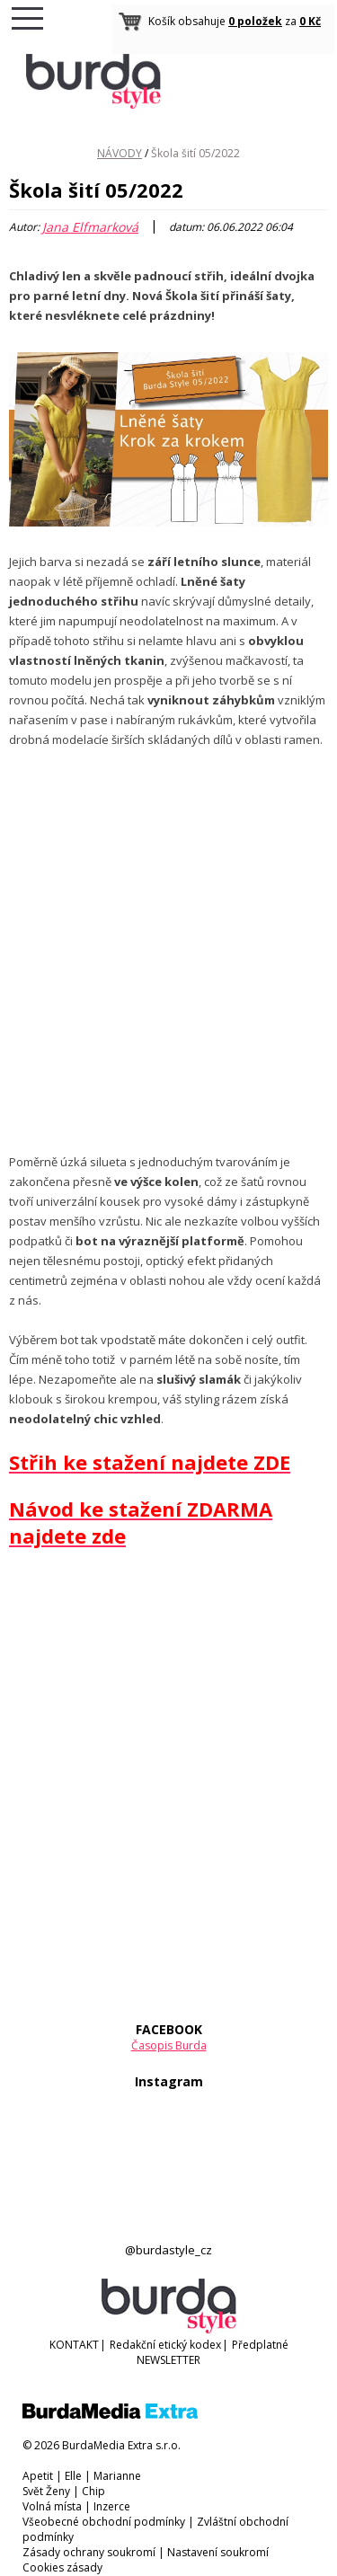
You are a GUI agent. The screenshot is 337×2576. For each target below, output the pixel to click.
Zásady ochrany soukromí (88, 2552)
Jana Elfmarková (90, 226)
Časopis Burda (169, 2045)
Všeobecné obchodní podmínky (103, 2521)
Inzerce (111, 2506)
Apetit (37, 2475)
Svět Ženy (46, 2491)
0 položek (255, 21)
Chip (93, 2491)
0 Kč (310, 21)
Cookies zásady (62, 2567)
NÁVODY (119, 153)
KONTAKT (74, 2344)
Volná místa (52, 2506)
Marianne (117, 2475)
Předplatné (260, 2344)
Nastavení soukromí (218, 2552)
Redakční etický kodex (165, 2344)
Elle (73, 2475)
